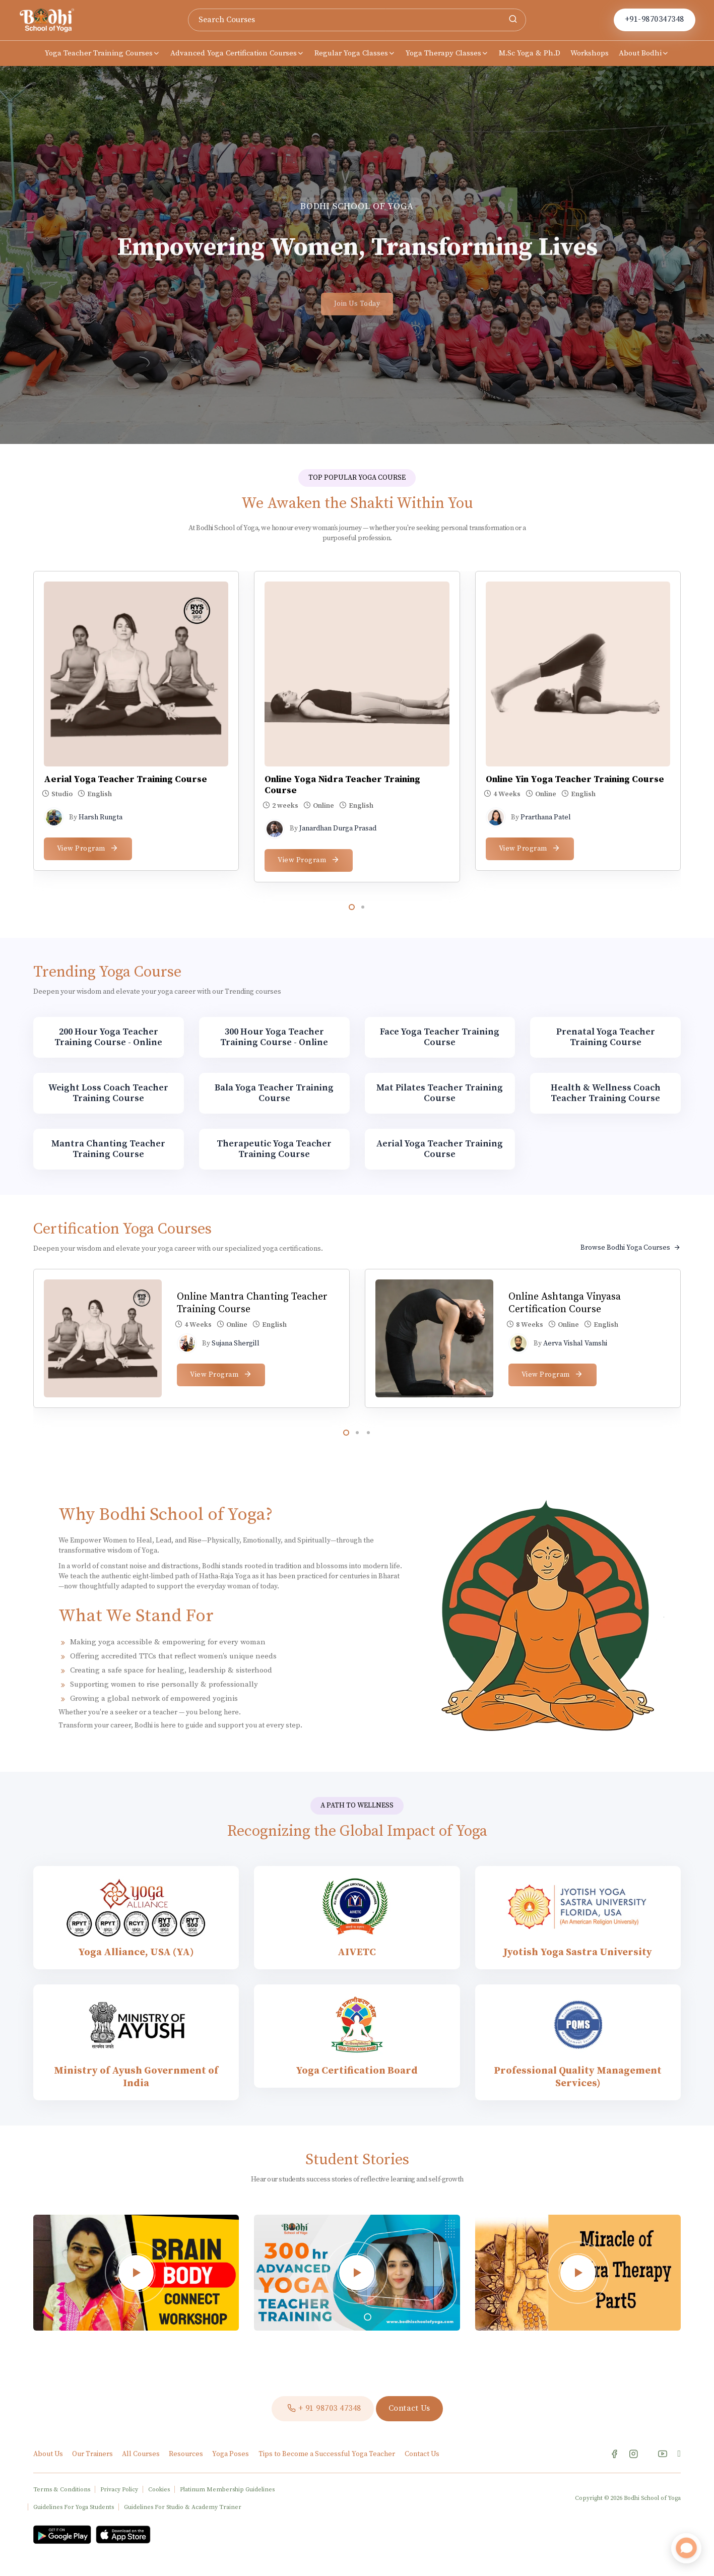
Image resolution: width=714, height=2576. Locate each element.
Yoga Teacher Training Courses (102, 53)
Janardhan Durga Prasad (337, 828)
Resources (187, 2454)
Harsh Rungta (100, 817)
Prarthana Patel (546, 817)
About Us (48, 2454)
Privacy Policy (119, 2489)
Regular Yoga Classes (355, 53)
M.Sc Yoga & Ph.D (529, 53)
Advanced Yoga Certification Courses (237, 53)
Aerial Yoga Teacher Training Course (125, 779)
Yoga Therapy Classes (447, 53)
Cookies (159, 2489)
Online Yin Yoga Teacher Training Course (575, 779)
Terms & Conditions (61, 2489)
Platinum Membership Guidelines (227, 2489)
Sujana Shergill (235, 1343)
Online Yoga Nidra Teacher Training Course (342, 785)
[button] (352, 907)
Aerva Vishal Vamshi (575, 1343)
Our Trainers (93, 2454)
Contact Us (422, 2454)
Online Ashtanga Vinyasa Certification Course (564, 1303)
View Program (88, 848)
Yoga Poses (230, 2454)
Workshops (589, 53)
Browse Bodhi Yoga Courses (630, 1247)
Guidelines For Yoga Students (73, 2507)
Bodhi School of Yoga (652, 2498)
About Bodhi (644, 53)
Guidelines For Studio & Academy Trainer (182, 2507)
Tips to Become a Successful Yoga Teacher (326, 2454)
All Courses (141, 2454)
